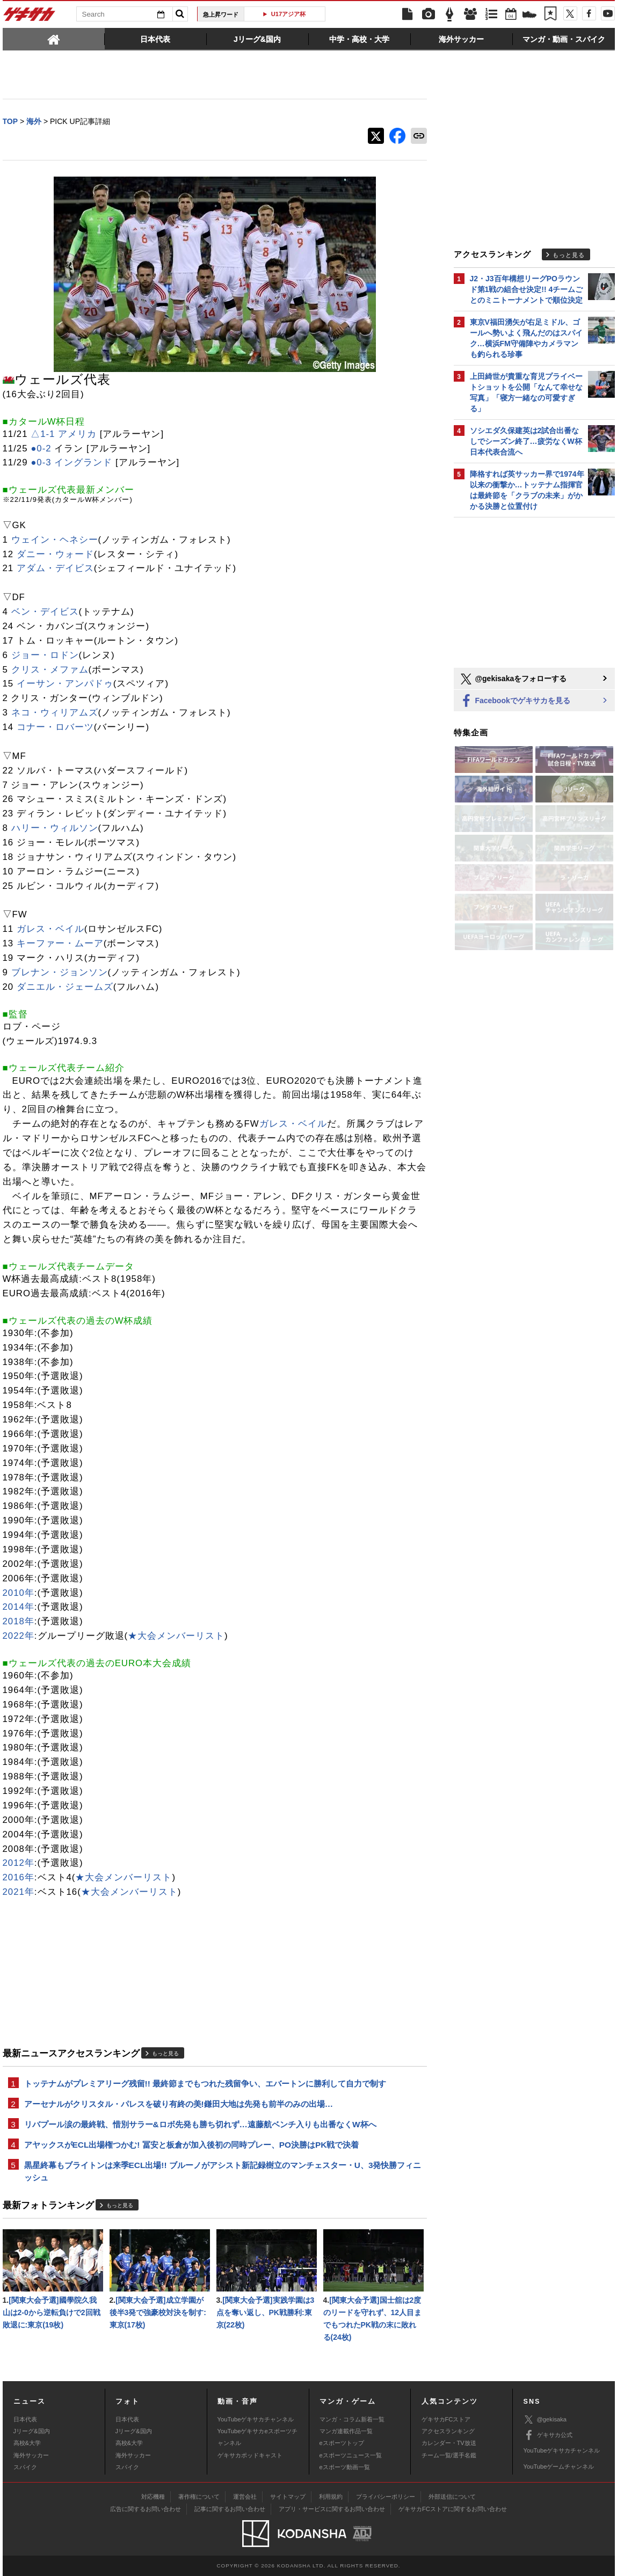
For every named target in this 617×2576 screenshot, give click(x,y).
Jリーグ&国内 (31, 2431)
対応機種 (153, 2496)
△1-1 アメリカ (64, 434)
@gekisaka (545, 2420)
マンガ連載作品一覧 (346, 2431)
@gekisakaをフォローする (513, 679)
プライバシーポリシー (385, 2496)
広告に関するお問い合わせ (145, 2509)
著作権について (199, 2496)
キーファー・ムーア (60, 943)
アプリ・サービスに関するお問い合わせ (332, 2509)
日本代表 (25, 2419)
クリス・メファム (50, 670)
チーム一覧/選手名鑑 (449, 2455)
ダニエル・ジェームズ (65, 987)
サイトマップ (288, 2496)
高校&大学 (27, 2443)
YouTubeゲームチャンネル (559, 2466)
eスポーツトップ (342, 2443)
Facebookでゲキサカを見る (514, 701)
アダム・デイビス (55, 568)
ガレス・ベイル (50, 929)
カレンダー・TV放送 (449, 2443)
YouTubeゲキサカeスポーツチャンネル (257, 2437)
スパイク (25, 2467)
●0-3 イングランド (71, 462)
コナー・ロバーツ (55, 727)
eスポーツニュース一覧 (351, 2455)
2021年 (18, 1892)
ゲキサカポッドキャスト (249, 2455)
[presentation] (54, 38)
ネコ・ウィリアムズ (54, 712)
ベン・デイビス (45, 612)
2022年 (18, 1636)
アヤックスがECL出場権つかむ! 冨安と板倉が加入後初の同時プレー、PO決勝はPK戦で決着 (191, 2144)
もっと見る (165, 2053)
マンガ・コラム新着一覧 (352, 2419)
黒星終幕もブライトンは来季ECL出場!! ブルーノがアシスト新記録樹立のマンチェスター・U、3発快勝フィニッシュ (223, 2171)
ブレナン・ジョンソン (59, 972)
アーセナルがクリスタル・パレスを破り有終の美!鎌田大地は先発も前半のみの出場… (178, 2103)
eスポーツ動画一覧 (345, 2467)
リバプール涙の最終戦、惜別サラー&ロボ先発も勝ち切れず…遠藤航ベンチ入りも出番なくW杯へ (200, 2124)
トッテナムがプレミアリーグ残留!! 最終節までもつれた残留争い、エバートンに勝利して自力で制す (205, 2083)
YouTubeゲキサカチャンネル (255, 2419)
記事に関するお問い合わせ (229, 2509)
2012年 (18, 1863)
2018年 (18, 1621)
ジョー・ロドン (45, 655)
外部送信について (452, 2496)
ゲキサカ (29, 17)
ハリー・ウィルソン (54, 828)
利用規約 (331, 2496)
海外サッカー (31, 2455)
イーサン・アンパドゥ (65, 683)
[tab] (54, 38)
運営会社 (245, 2496)
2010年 (18, 1593)
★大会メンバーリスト (176, 1636)
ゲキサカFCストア (446, 2419)
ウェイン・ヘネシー (54, 540)
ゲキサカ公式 (548, 2435)
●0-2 (41, 448)
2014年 (18, 1607)
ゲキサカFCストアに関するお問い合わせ (452, 2509)
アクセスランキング (448, 2431)
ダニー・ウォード (55, 554)
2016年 (18, 1877)
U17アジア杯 (288, 14)
